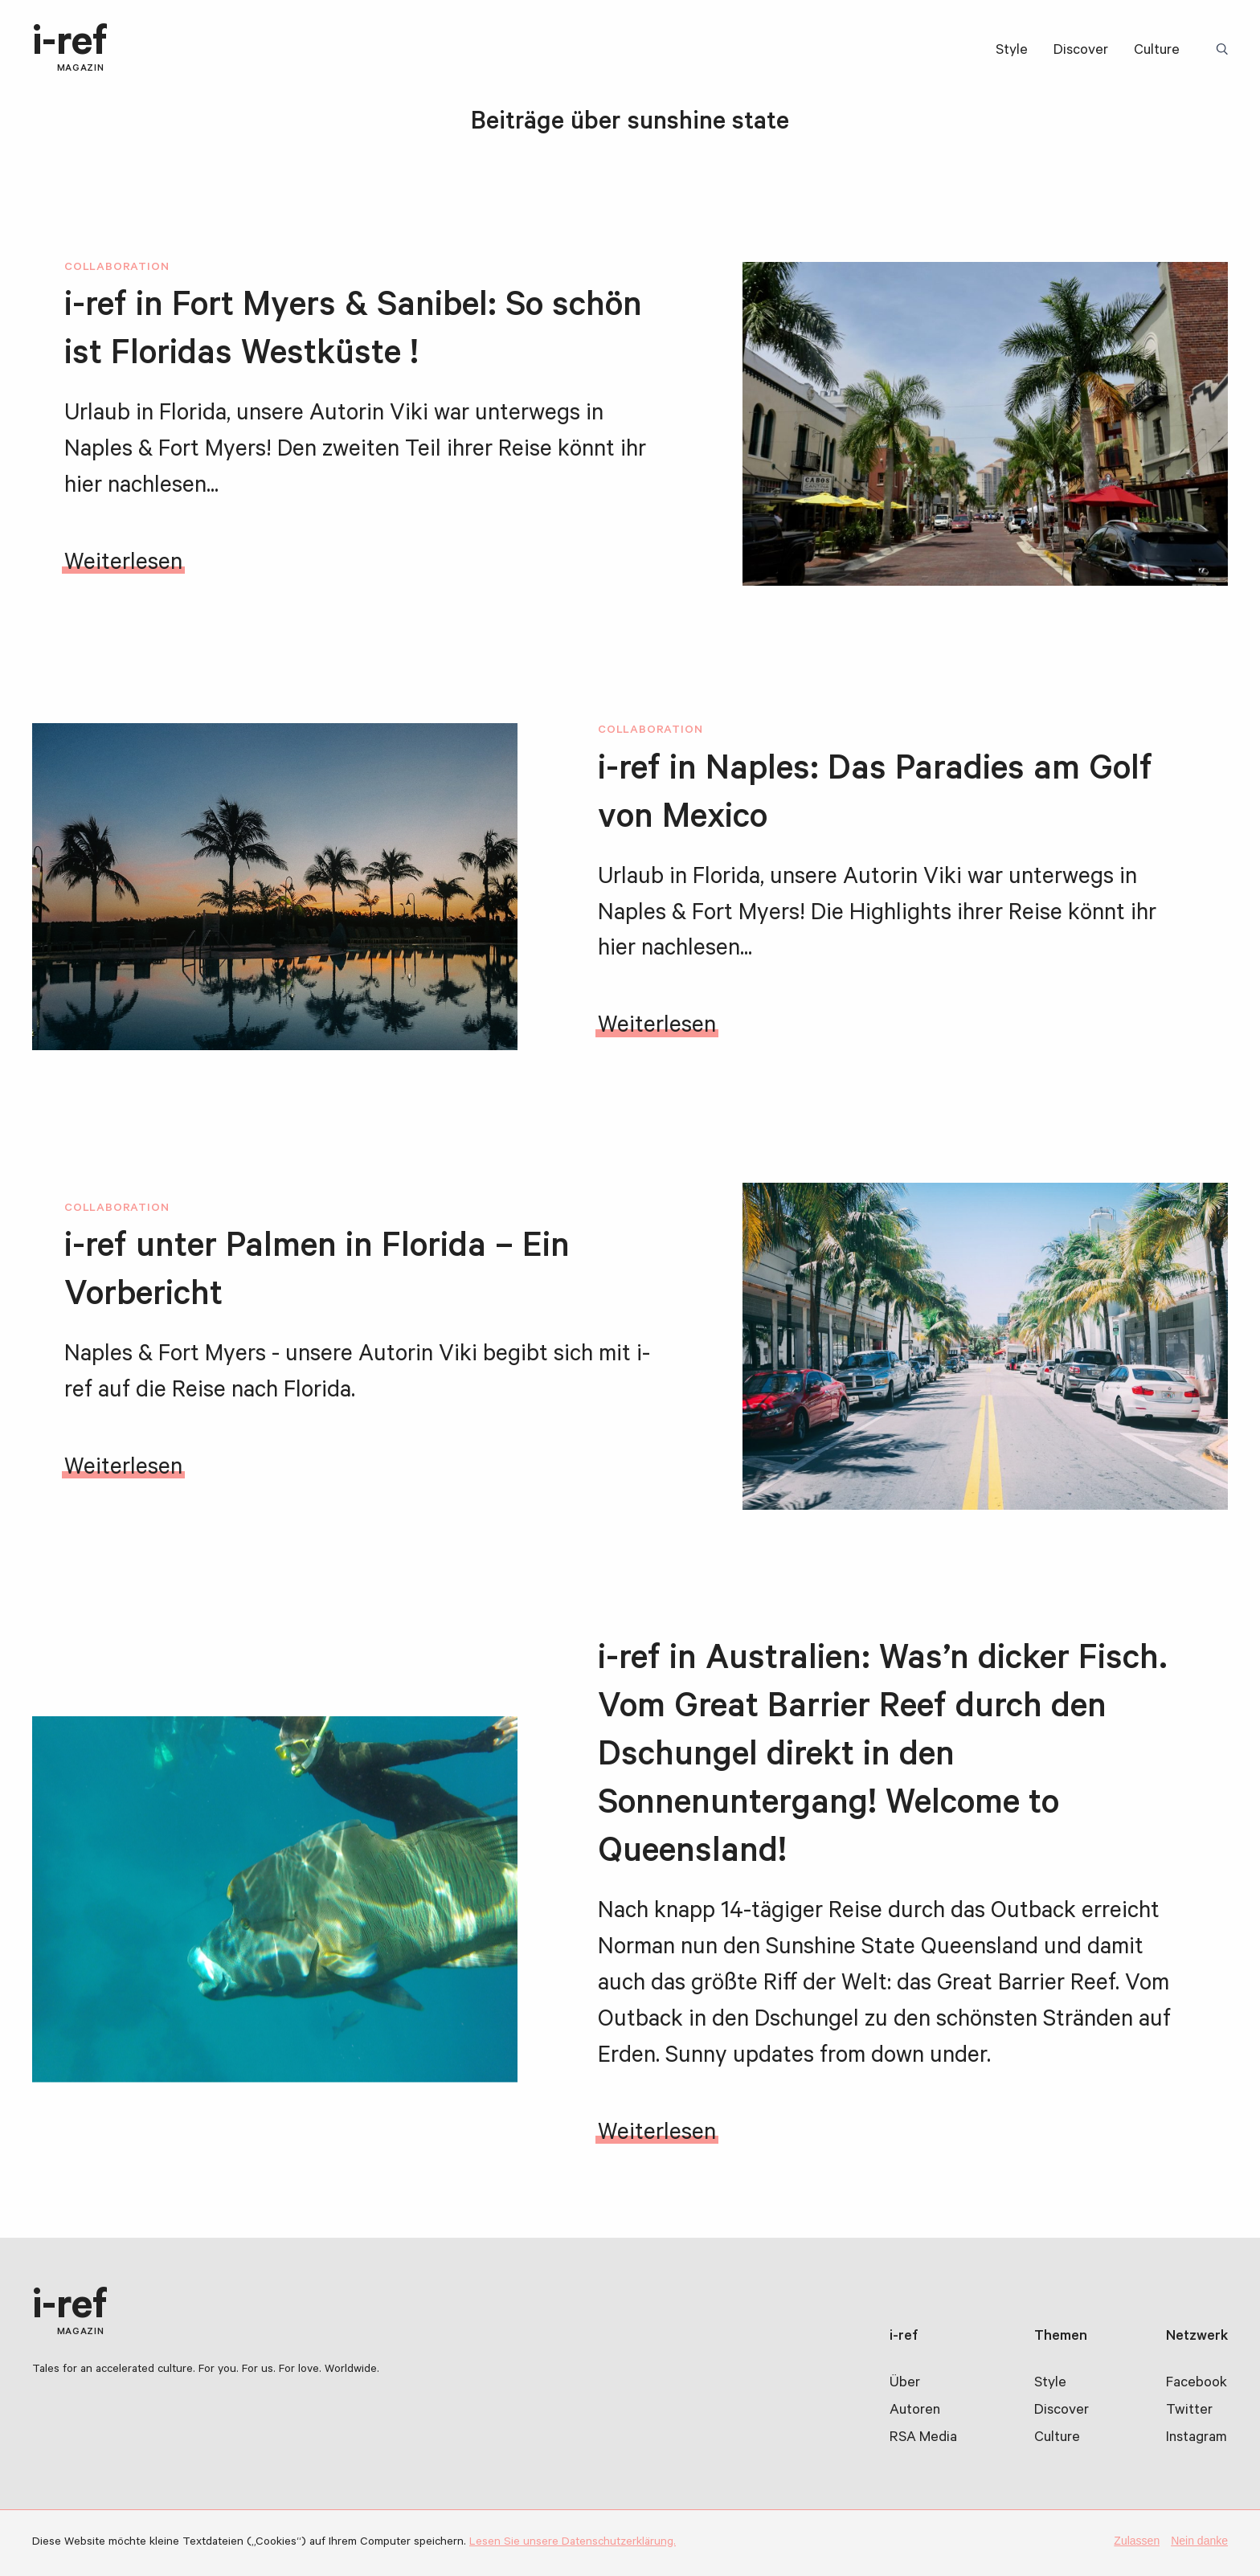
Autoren (915, 2411)
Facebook (1196, 2384)
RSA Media (923, 2439)
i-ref (70, 50)
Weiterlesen (123, 565)
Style (1012, 51)
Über (905, 2384)
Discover (1080, 51)
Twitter (1189, 2411)
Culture (1157, 51)
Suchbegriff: (1224, 51)
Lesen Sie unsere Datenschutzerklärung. (572, 2543)
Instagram (1196, 2439)
